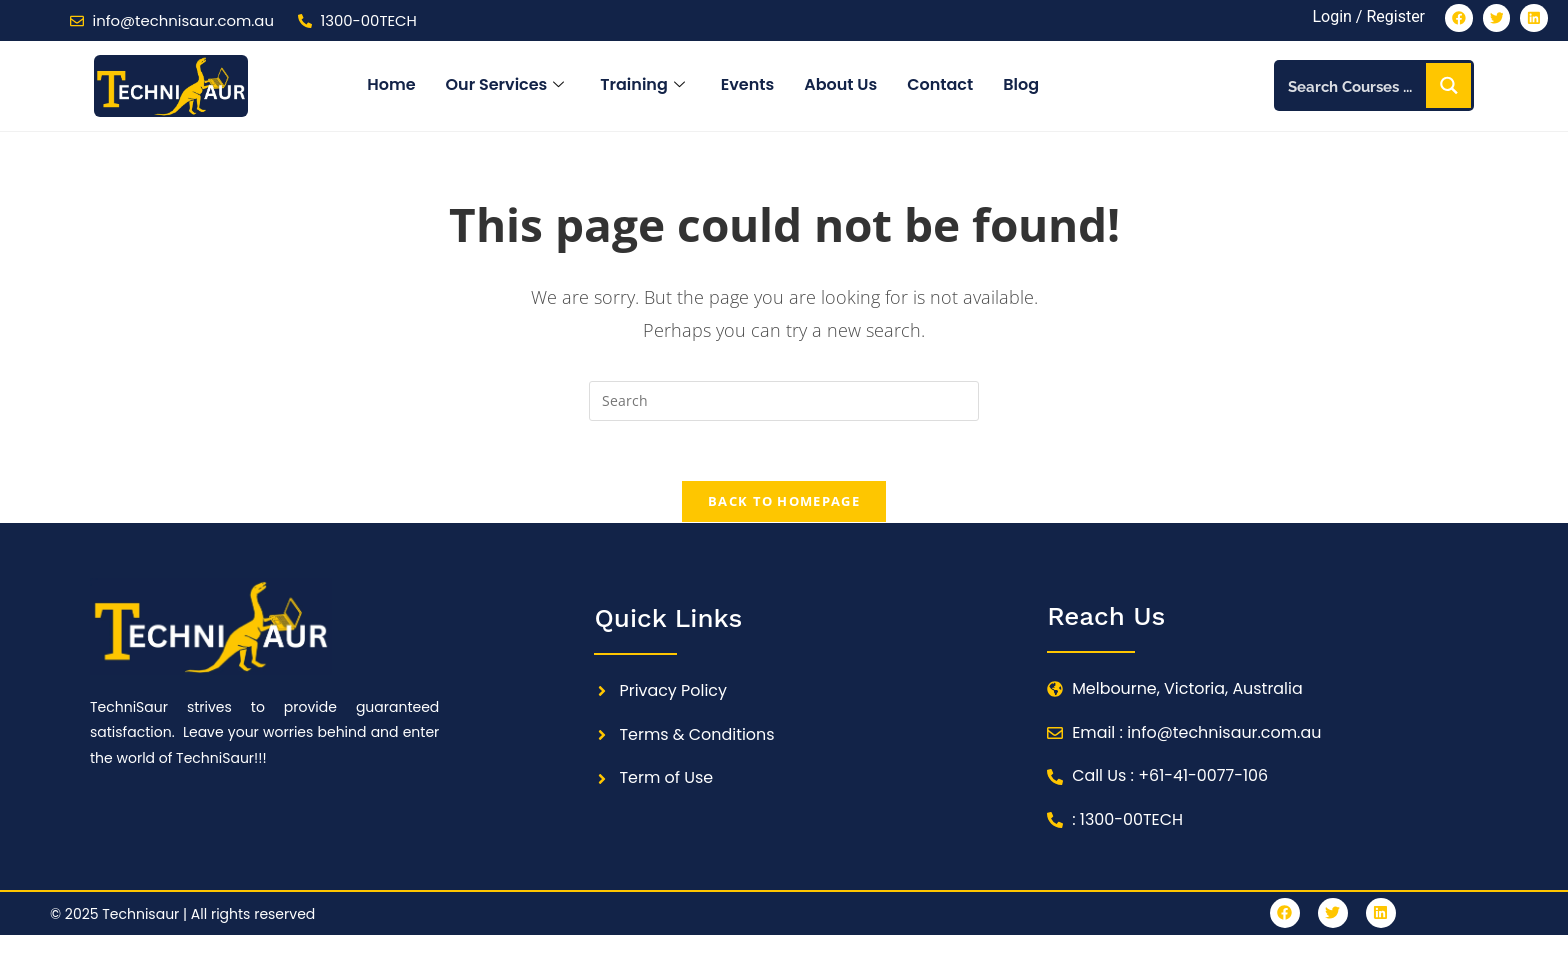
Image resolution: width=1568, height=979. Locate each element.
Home (391, 85)
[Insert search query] (784, 401)
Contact (940, 85)
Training (642, 85)
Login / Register (1367, 17)
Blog (1021, 85)
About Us (840, 85)
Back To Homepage (784, 502)
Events (747, 85)
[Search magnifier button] (1448, 86)
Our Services (505, 85)
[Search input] (1352, 86)
